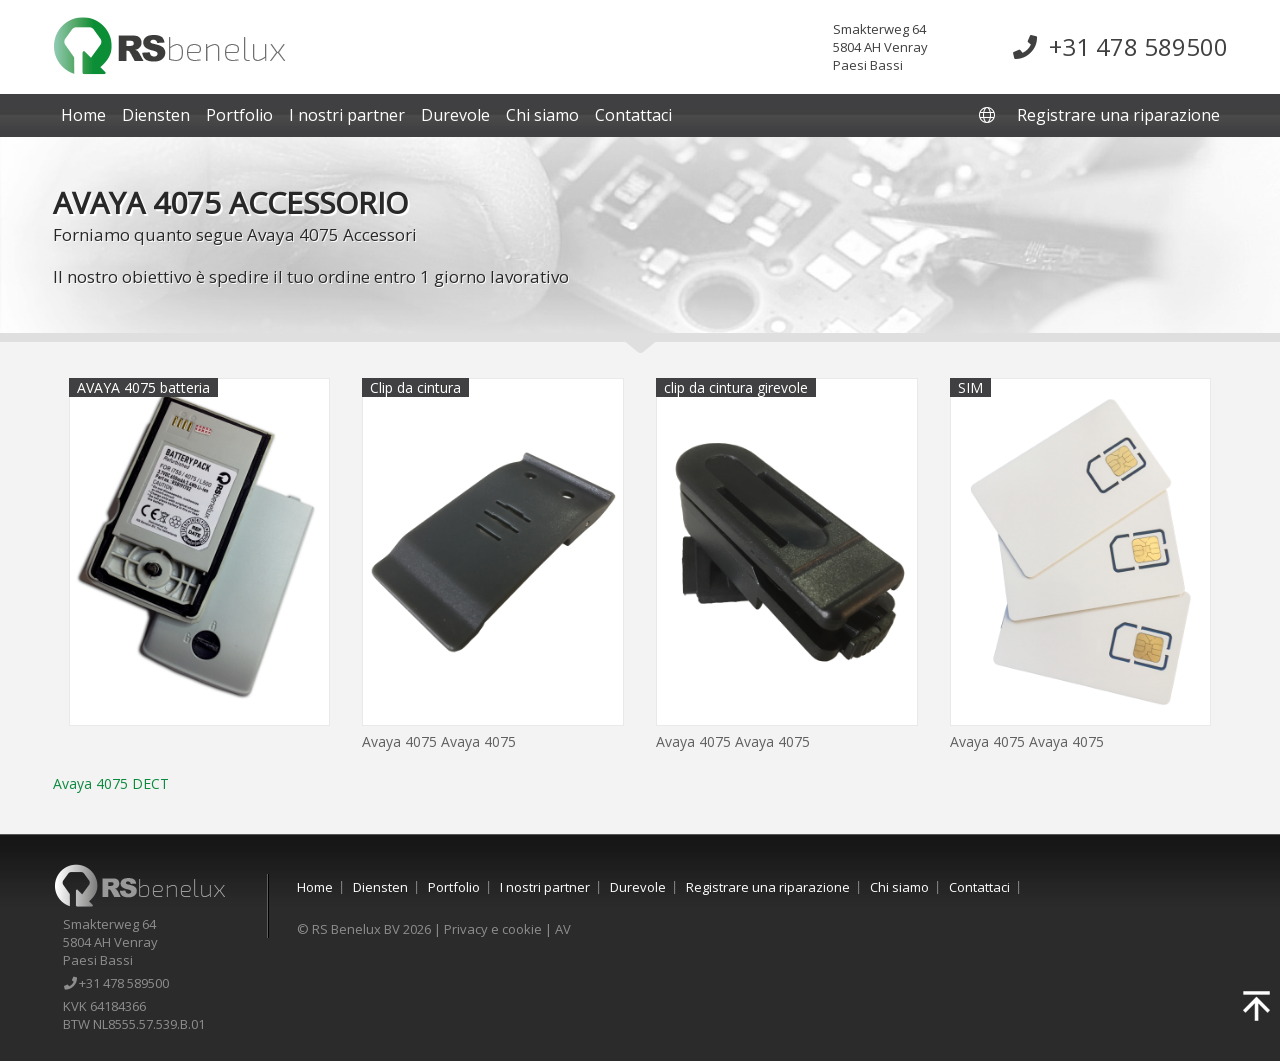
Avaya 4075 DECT (111, 783)
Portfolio (239, 115)
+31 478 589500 (1120, 46)
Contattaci (633, 115)
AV (563, 929)
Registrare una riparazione (1118, 115)
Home (83, 115)
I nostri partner (347, 115)
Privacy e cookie (493, 929)
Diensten (156, 115)
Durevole (455, 115)
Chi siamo (542, 115)
